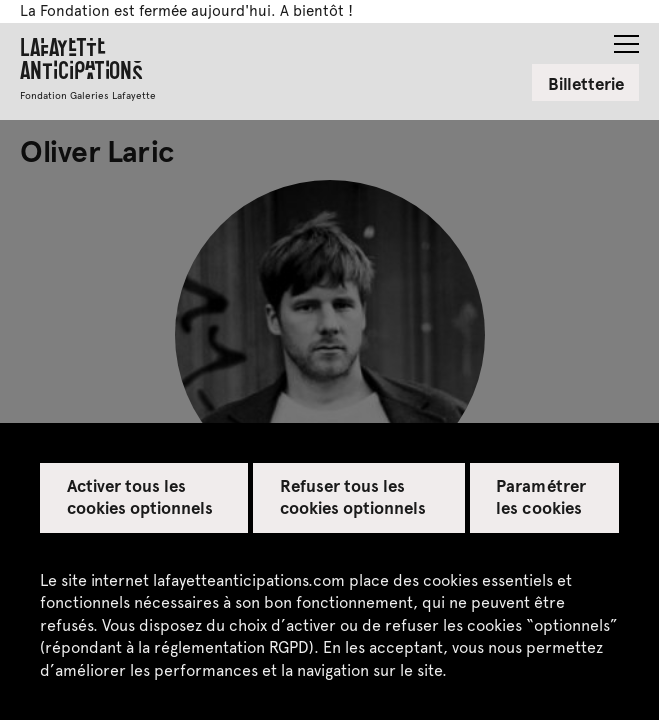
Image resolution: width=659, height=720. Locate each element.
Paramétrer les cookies (540, 496)
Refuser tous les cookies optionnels (353, 496)
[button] (626, 38)
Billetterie (586, 83)
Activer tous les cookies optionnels (140, 496)
